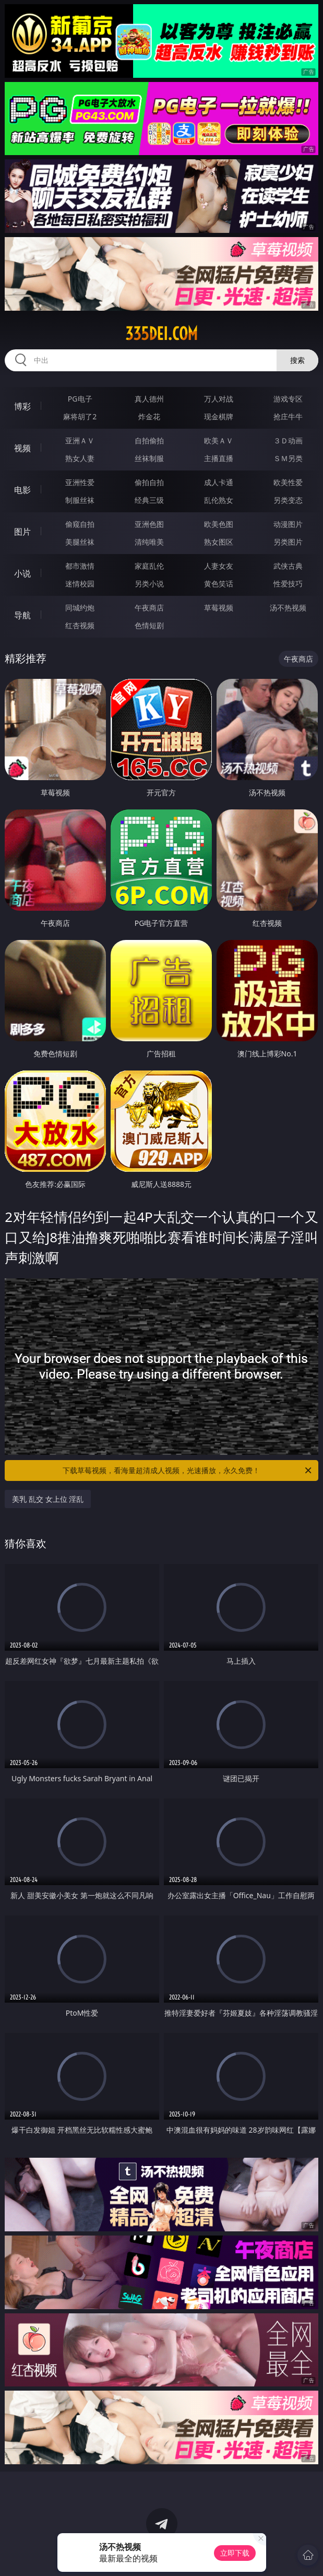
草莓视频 (218, 608)
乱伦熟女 (218, 500)
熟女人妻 (79, 458)
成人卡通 (218, 482)
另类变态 (288, 500)
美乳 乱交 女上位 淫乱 (47, 1499)
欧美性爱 (288, 482)
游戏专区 (288, 399)
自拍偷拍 (149, 440)
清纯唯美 (149, 542)
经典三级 (149, 500)
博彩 (22, 406)
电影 (22, 490)
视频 (22, 448)
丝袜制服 (149, 458)
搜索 (297, 360)
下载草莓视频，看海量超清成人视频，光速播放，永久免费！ (188, 1470)
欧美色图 (218, 524)
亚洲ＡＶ (79, 440)
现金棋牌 (218, 416)
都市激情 (79, 566)
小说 (22, 573)
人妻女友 (218, 566)
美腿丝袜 (79, 542)
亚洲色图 (149, 524)
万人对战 (218, 399)
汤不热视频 (288, 608)
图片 (22, 531)
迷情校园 (79, 584)
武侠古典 (288, 566)
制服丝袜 (79, 500)
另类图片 (288, 542)
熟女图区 (218, 542)
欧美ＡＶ (218, 440)
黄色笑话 (218, 584)
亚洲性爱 (79, 482)
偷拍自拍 (149, 482)
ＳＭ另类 (288, 458)
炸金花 (149, 416)
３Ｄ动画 (288, 440)
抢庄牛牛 (288, 416)
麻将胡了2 (80, 416)
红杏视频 (79, 625)
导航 (22, 615)
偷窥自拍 (79, 524)
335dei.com (161, 333)
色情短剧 (149, 625)
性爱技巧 (288, 584)
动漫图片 (288, 524)
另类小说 (149, 584)
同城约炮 (79, 608)
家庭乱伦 (149, 566)
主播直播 (218, 458)
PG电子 (80, 399)
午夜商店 (149, 608)
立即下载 (234, 2553)
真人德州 (149, 399)
